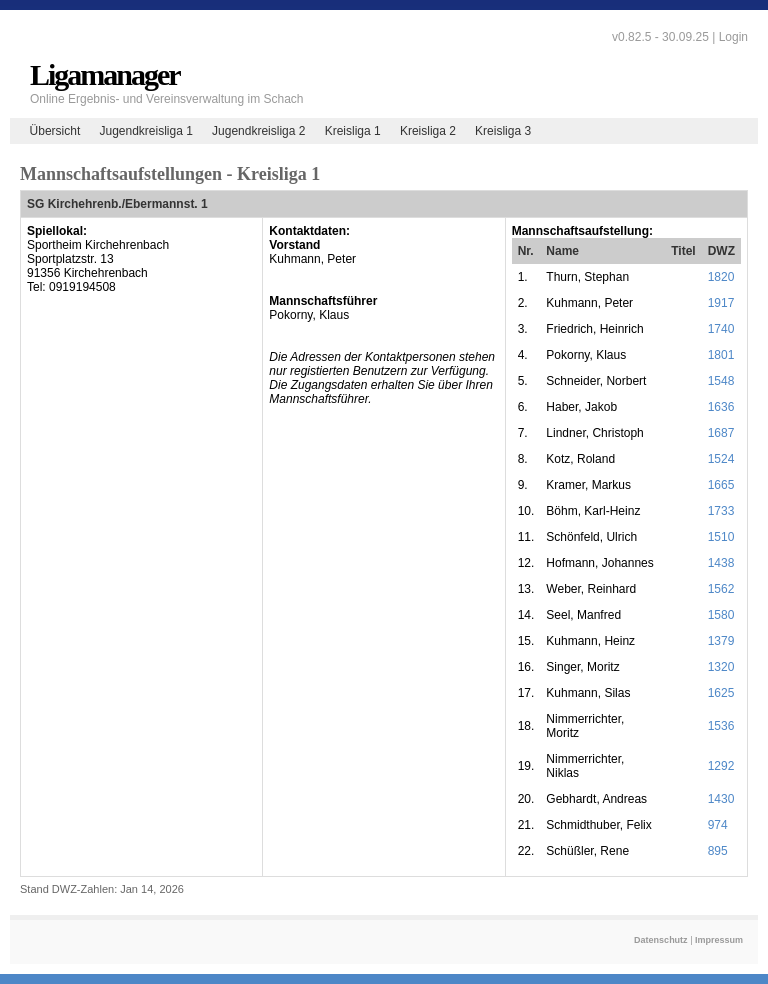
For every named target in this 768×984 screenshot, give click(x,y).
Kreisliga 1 (353, 131)
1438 (721, 563)
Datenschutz (661, 940)
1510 (721, 537)
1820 (721, 277)
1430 (721, 799)
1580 (721, 615)
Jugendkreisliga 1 (145, 131)
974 (718, 825)
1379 (721, 641)
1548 (721, 381)
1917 (721, 303)
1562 (721, 589)
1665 (721, 485)
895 (718, 851)
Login (733, 37)
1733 (721, 511)
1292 (721, 766)
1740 (721, 329)
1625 (721, 693)
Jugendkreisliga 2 (258, 131)
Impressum (719, 940)
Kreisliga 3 (503, 131)
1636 (721, 407)
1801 (721, 355)
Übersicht (55, 131)
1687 (721, 433)
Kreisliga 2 (428, 131)
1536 (721, 726)
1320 (721, 667)
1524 (721, 459)
